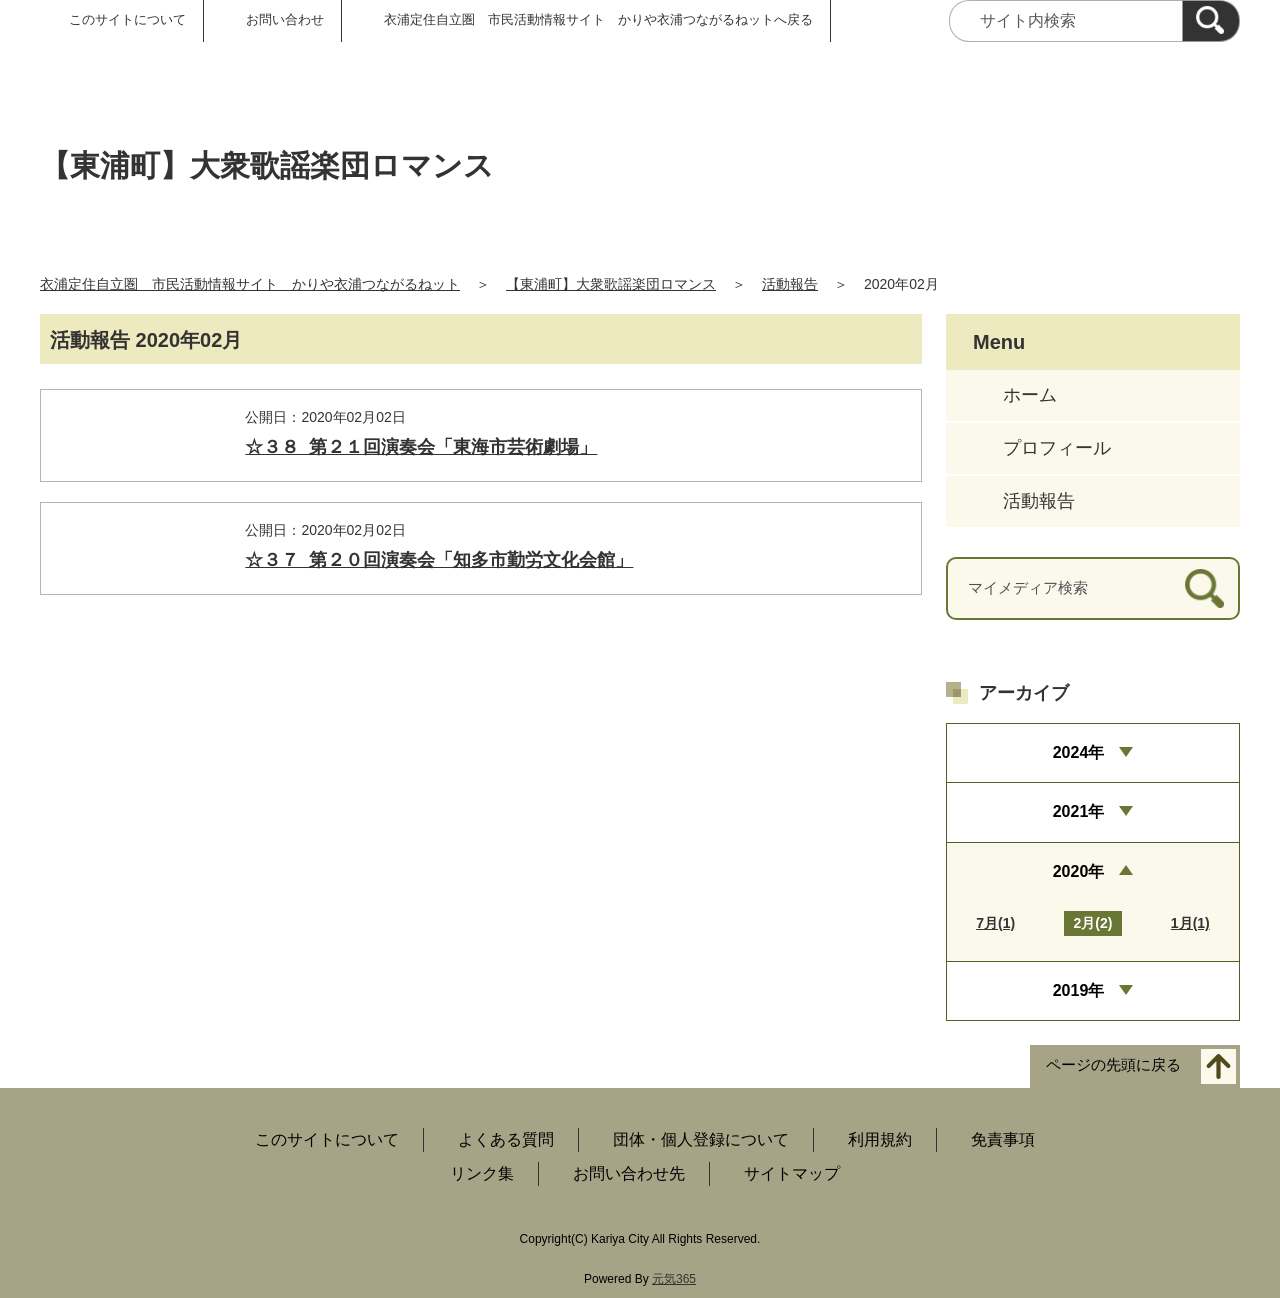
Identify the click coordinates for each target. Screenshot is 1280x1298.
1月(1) (1190, 923)
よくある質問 (506, 1139)
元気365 (674, 1279)
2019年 (1079, 990)
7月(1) (995, 923)
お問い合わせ (285, 19)
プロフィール (1057, 448)
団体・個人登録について (701, 1139)
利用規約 (880, 1139)
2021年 (1079, 811)
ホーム (1030, 395)
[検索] (1211, 21)
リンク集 (482, 1173)
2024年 (1079, 752)
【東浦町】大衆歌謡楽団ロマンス (611, 284)
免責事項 (1003, 1139)
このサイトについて (127, 19)
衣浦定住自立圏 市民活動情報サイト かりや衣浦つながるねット (250, 284)
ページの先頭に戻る (1113, 1065)
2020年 (1079, 871)
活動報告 (790, 284)
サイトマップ (792, 1173)
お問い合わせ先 (629, 1173)
